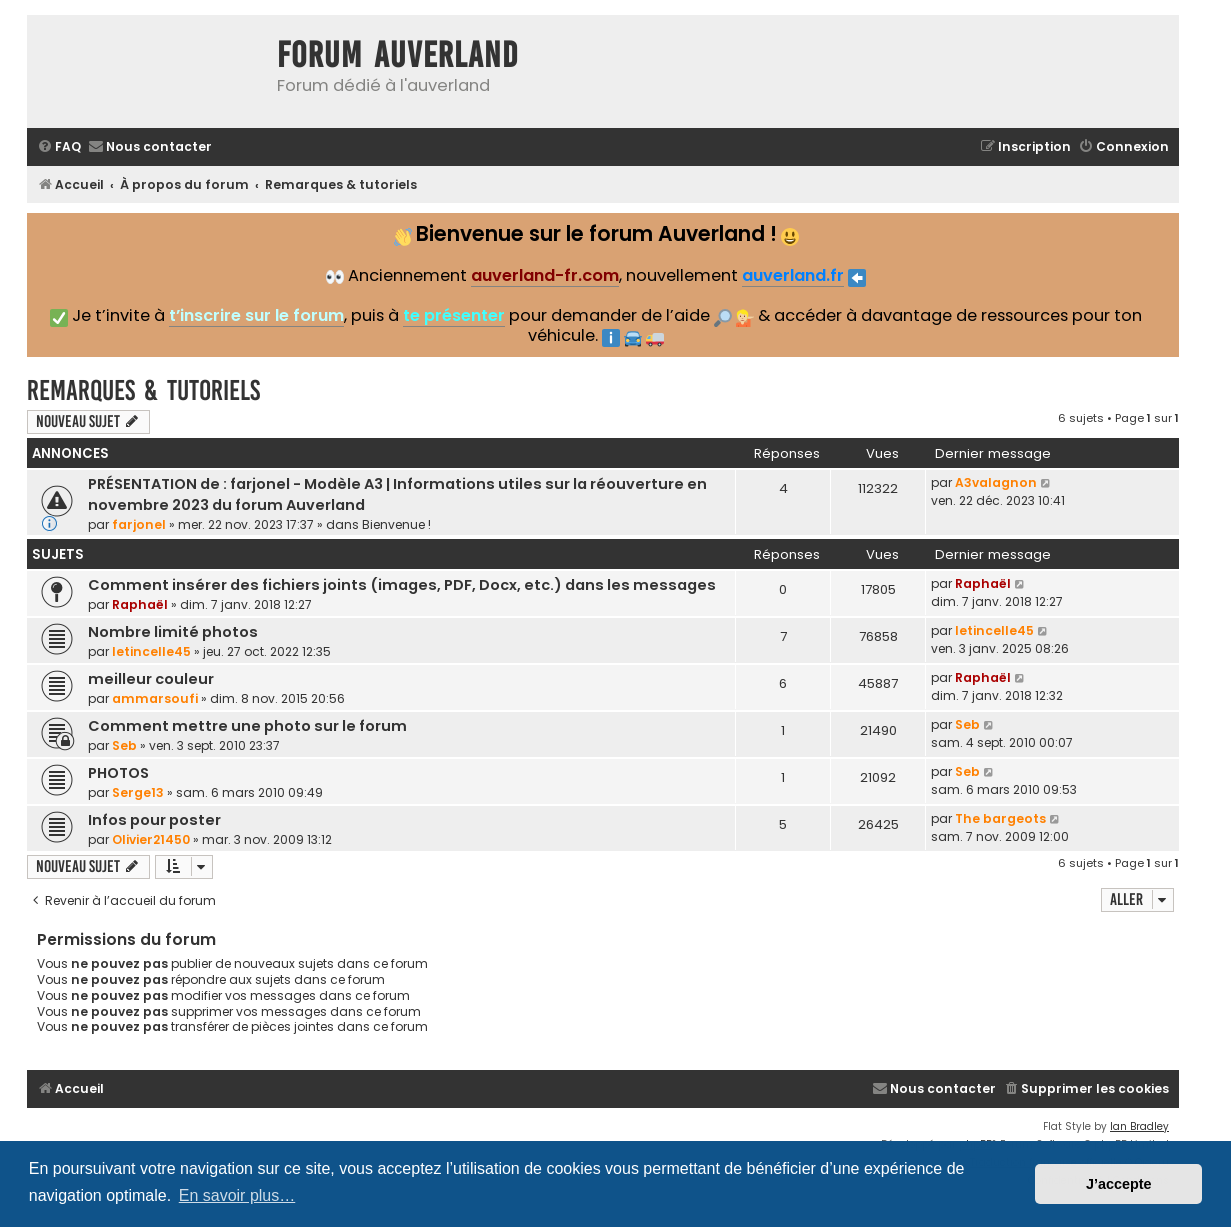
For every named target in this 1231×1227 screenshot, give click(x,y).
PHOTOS (118, 773)
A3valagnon (996, 482)
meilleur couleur (151, 679)
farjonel (139, 524)
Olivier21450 (151, 839)
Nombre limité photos (173, 632)
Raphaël (140, 604)
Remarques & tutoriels (143, 390)
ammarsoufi (155, 698)
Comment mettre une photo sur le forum (247, 726)
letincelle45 (151, 651)
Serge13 (138, 792)
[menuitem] (59, 147)
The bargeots (1000, 818)
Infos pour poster (154, 820)
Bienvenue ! (396, 524)
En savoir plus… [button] (237, 1195)
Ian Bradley (1139, 1126)
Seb (124, 745)
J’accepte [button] (1119, 1184)
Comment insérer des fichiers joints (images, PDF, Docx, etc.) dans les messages (402, 585)
